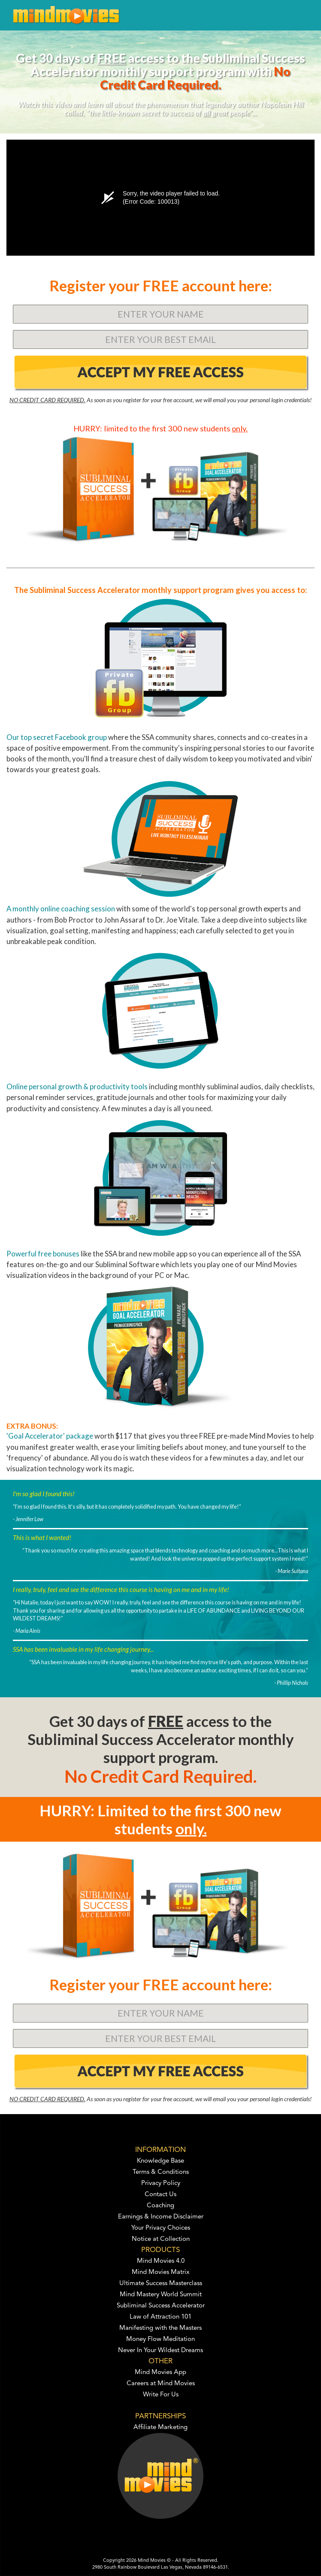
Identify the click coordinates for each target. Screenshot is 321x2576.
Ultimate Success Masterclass (160, 2283)
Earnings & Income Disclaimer (160, 2217)
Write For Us (161, 2395)
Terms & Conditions (161, 2172)
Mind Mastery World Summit (161, 2295)
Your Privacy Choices (160, 2228)
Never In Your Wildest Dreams (160, 2350)
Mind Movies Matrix (161, 2272)
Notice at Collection (161, 2239)
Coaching (160, 2206)
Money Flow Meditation (160, 2339)
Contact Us (160, 2194)
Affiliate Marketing (160, 2427)
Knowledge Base (160, 2161)
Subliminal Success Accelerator (161, 2306)
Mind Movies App (160, 2372)
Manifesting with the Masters (160, 2328)
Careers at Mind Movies (161, 2383)
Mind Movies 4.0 (161, 2261)
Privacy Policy (160, 2183)
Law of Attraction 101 (160, 2317)
